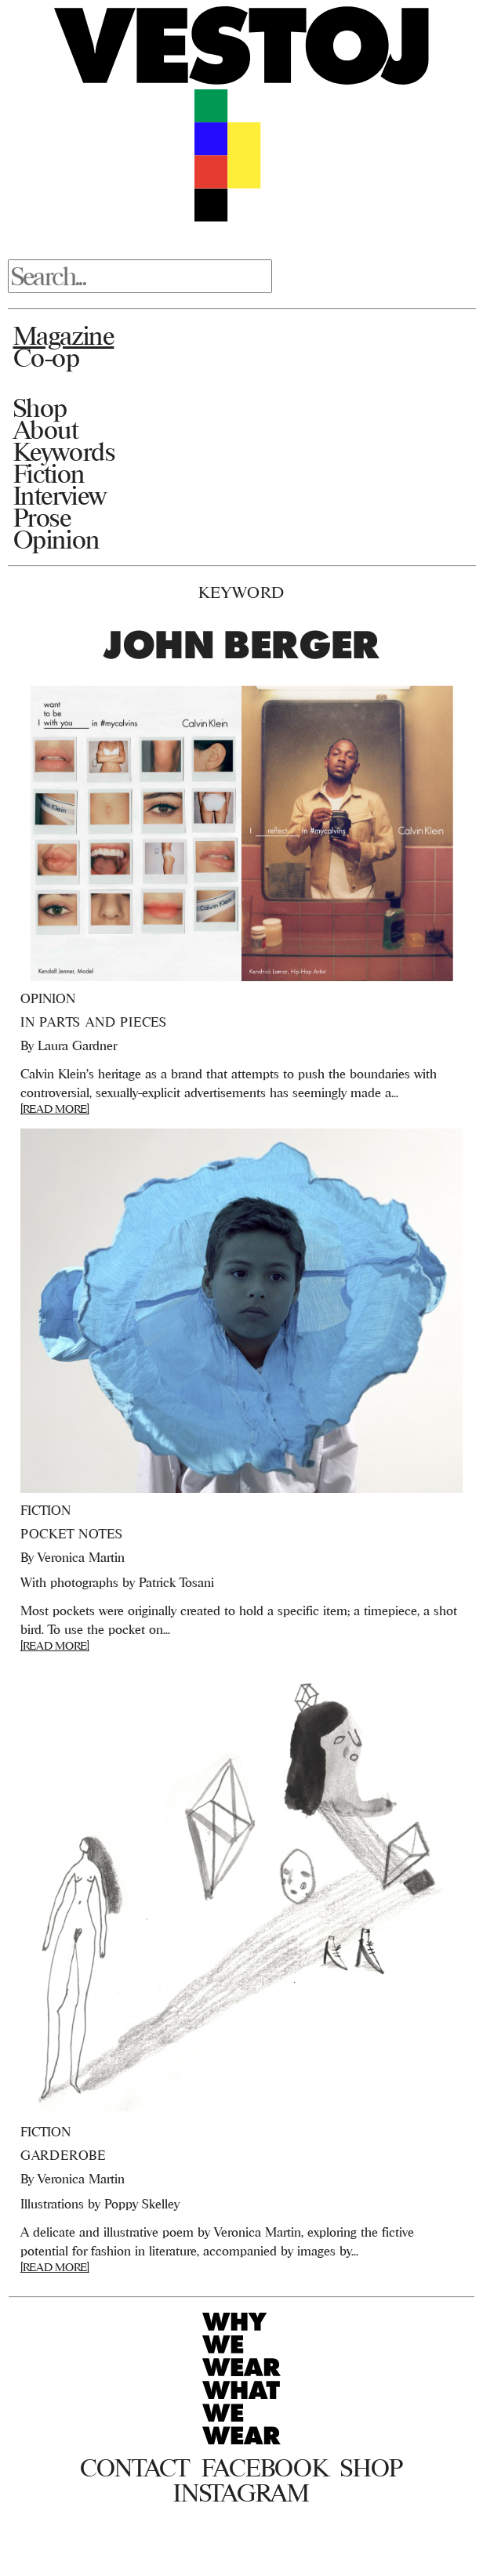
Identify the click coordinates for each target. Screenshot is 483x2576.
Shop (40, 407)
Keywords (64, 451)
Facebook (265, 2468)
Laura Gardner (77, 1045)
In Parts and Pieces (93, 1022)
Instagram (241, 2493)
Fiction (49, 473)
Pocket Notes (71, 1534)
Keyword (241, 592)
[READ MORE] (54, 1108)
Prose (42, 517)
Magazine (63, 335)
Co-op (46, 357)
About (45, 429)
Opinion (56, 539)
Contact (134, 2468)
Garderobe (63, 2155)
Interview (60, 495)
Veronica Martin (81, 1557)
